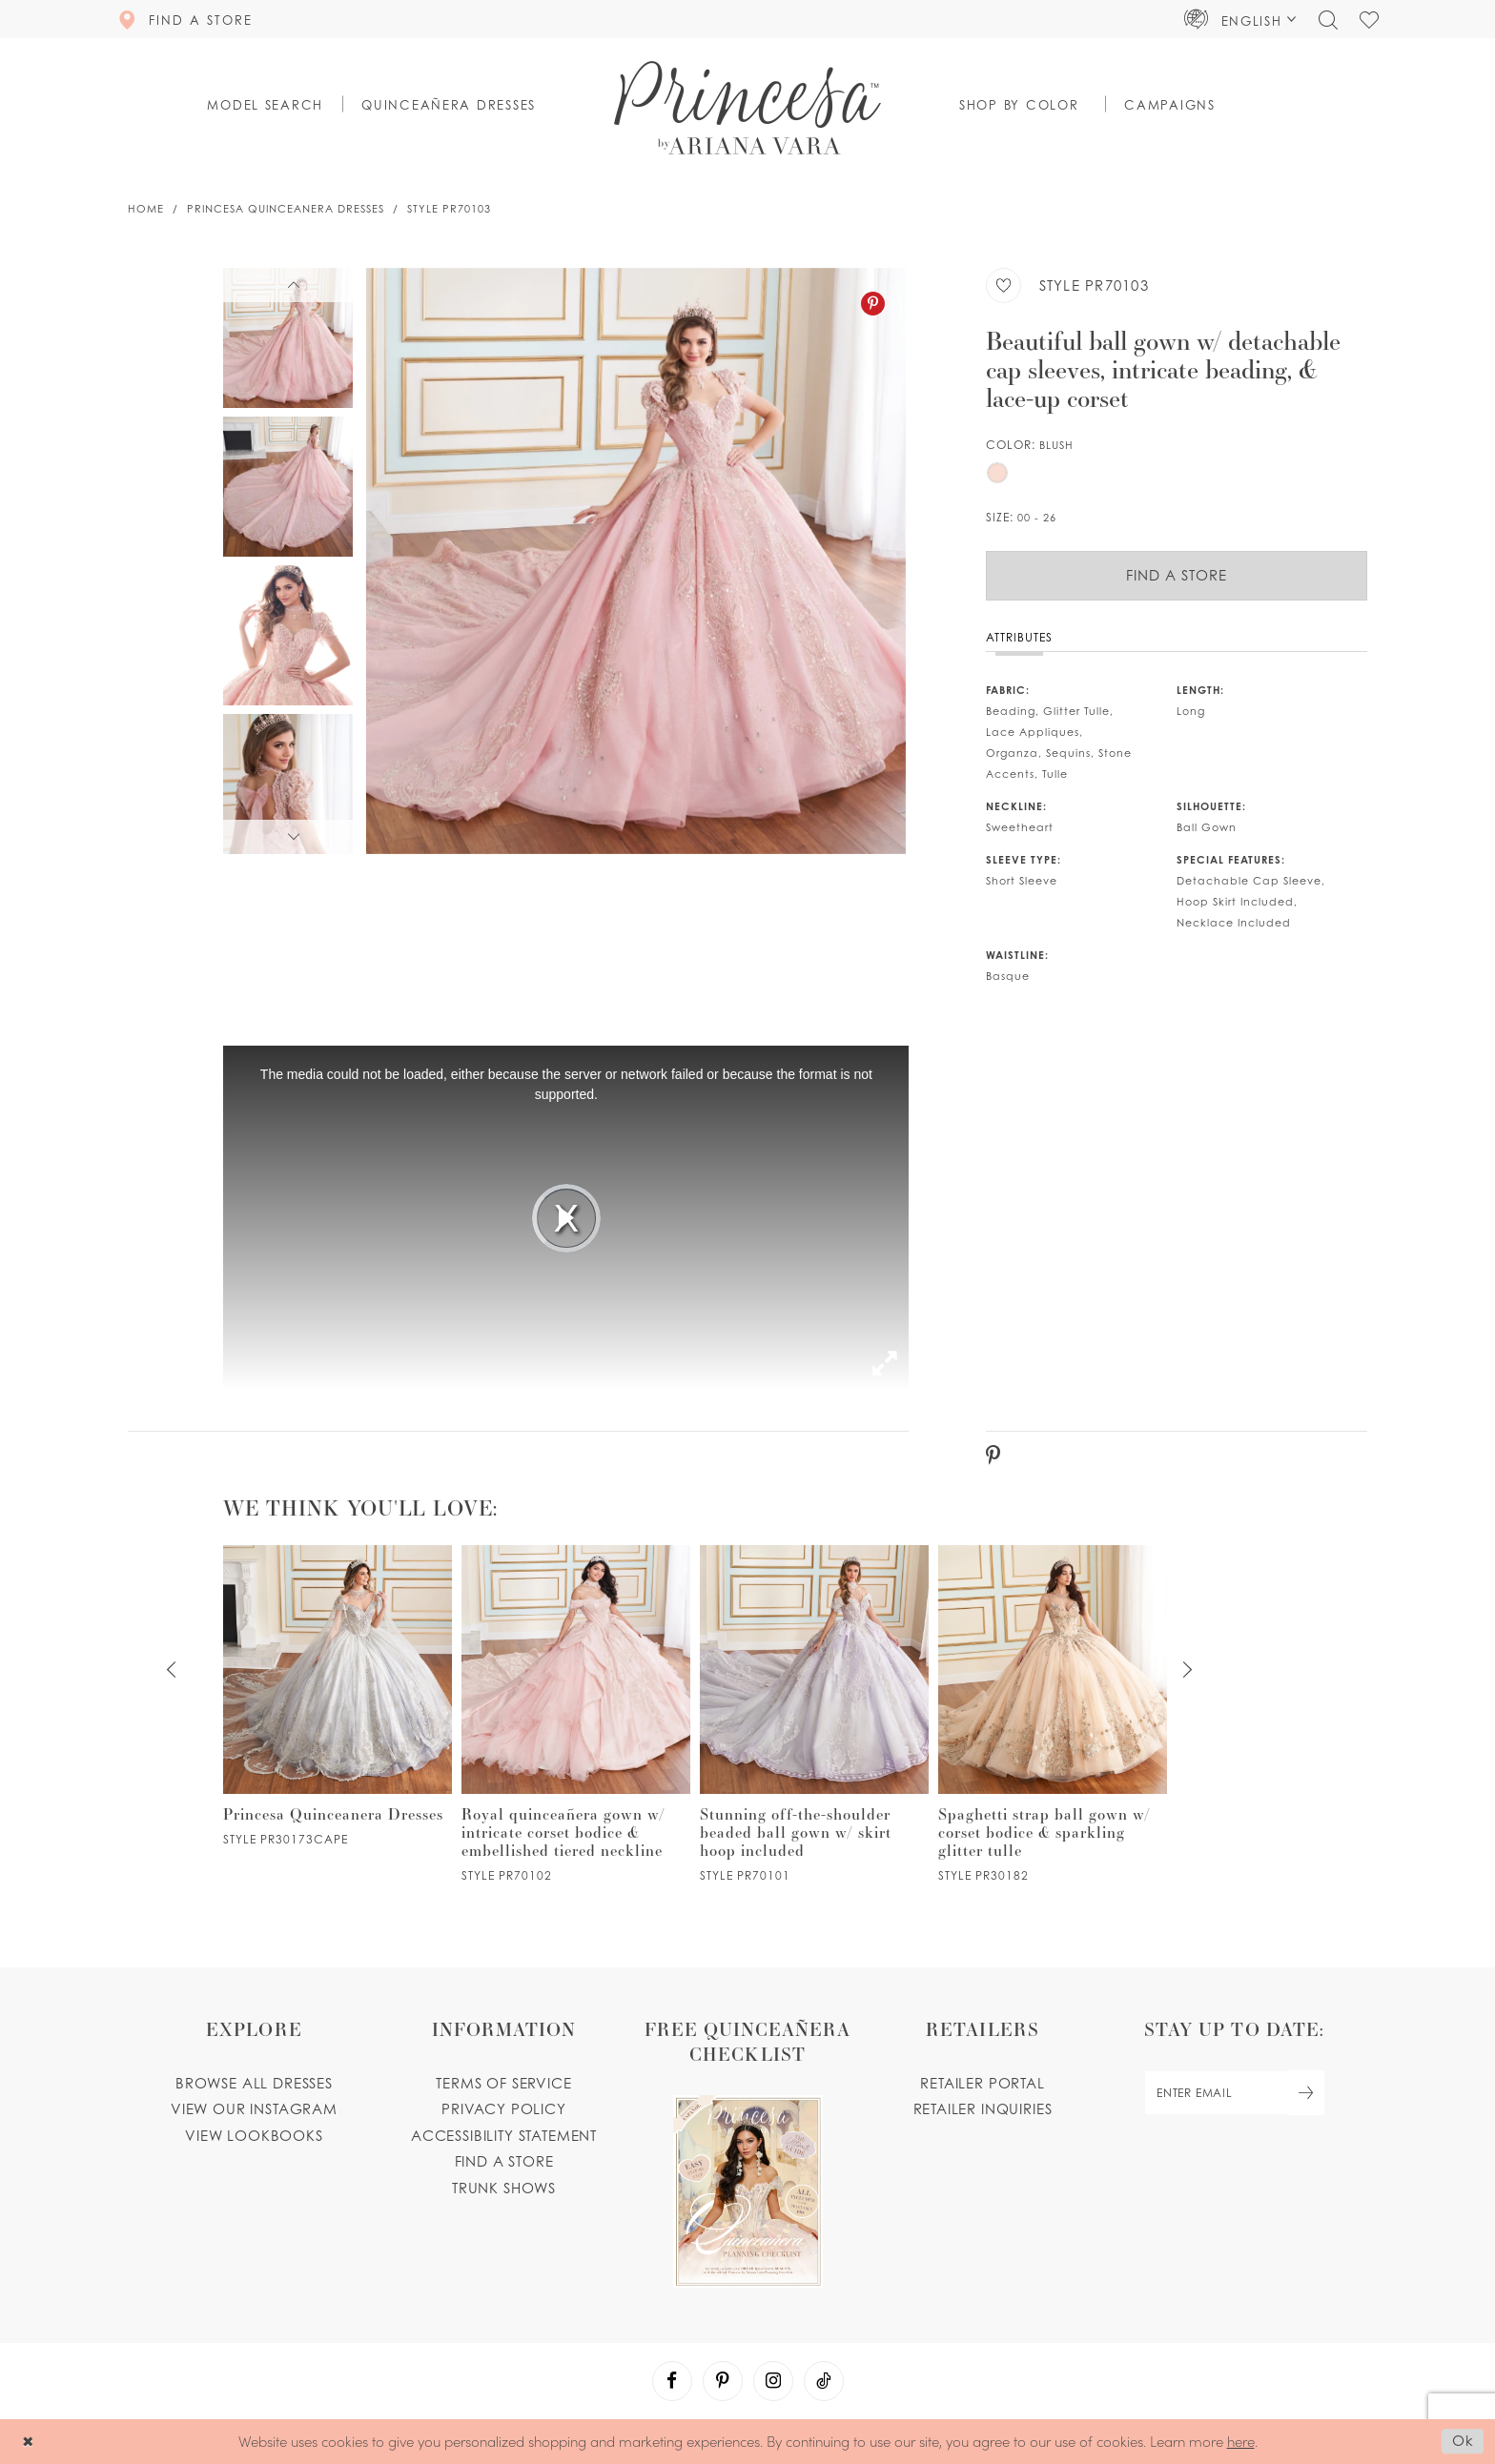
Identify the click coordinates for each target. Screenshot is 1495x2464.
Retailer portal (982, 2083)
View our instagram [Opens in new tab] (254, 2109)
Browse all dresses (254, 2083)
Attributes (1019, 637)
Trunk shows (504, 2188)
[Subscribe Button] (1306, 2092)
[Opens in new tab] (747, 2152)
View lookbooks (254, 2136)
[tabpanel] (636, 561)
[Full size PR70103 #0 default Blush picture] (636, 561)
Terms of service (503, 2083)
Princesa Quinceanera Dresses (285, 208)
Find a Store (1176, 575)
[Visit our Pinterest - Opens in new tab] (723, 2381)
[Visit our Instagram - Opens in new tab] (773, 2381)
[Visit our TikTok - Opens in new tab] (824, 2381)
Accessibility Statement (504, 2136)
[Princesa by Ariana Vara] (747, 107)
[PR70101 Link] (814, 1713)
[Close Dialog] (28, 2441)
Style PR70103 (449, 208)
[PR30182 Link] (1052, 1713)
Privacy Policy (503, 2109)
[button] (1240, 19)
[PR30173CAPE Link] (337, 1694)
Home (146, 208)
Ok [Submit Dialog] (1463, 2442)
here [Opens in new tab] (1241, 2441)
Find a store (504, 2161)
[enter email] (1234, 2092)
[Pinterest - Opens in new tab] (873, 303)
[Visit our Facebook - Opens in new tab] (672, 2381)
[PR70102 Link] (575, 1713)
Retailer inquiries (983, 2109)
